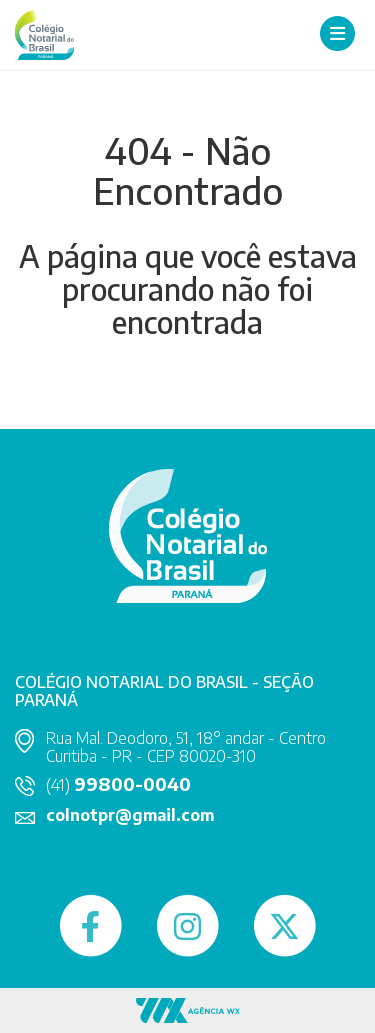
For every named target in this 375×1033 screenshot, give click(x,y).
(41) (118, 785)
